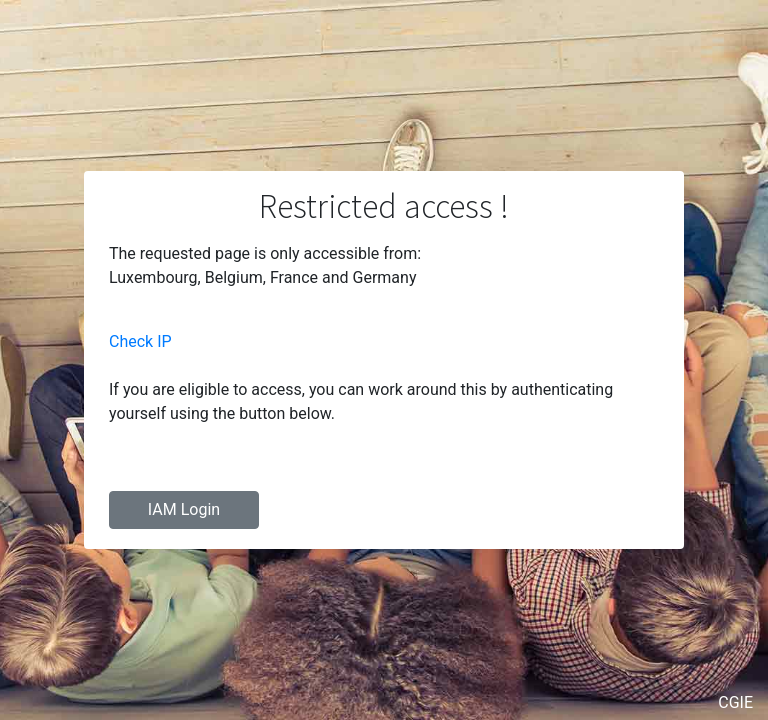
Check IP (140, 341)
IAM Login (184, 509)
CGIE (735, 702)
